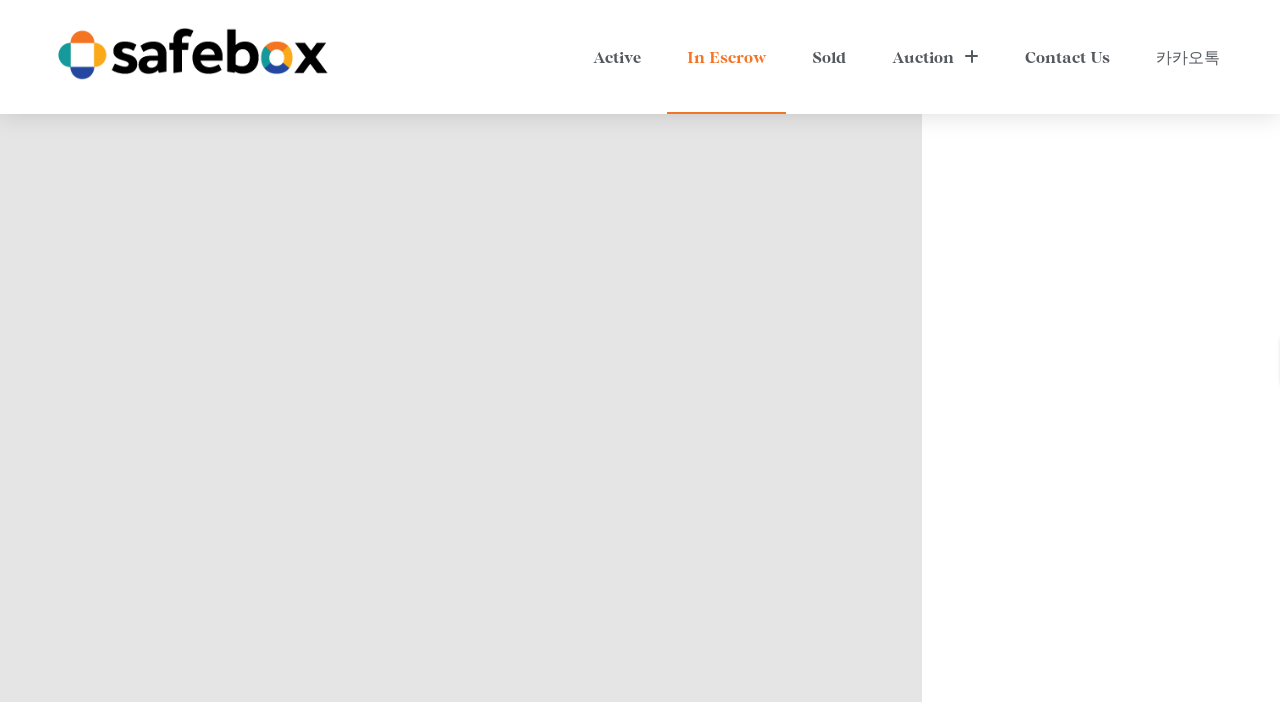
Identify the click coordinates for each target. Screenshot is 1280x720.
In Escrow (726, 56)
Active (617, 56)
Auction (935, 57)
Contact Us (1067, 56)
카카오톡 (1188, 56)
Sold (829, 56)
